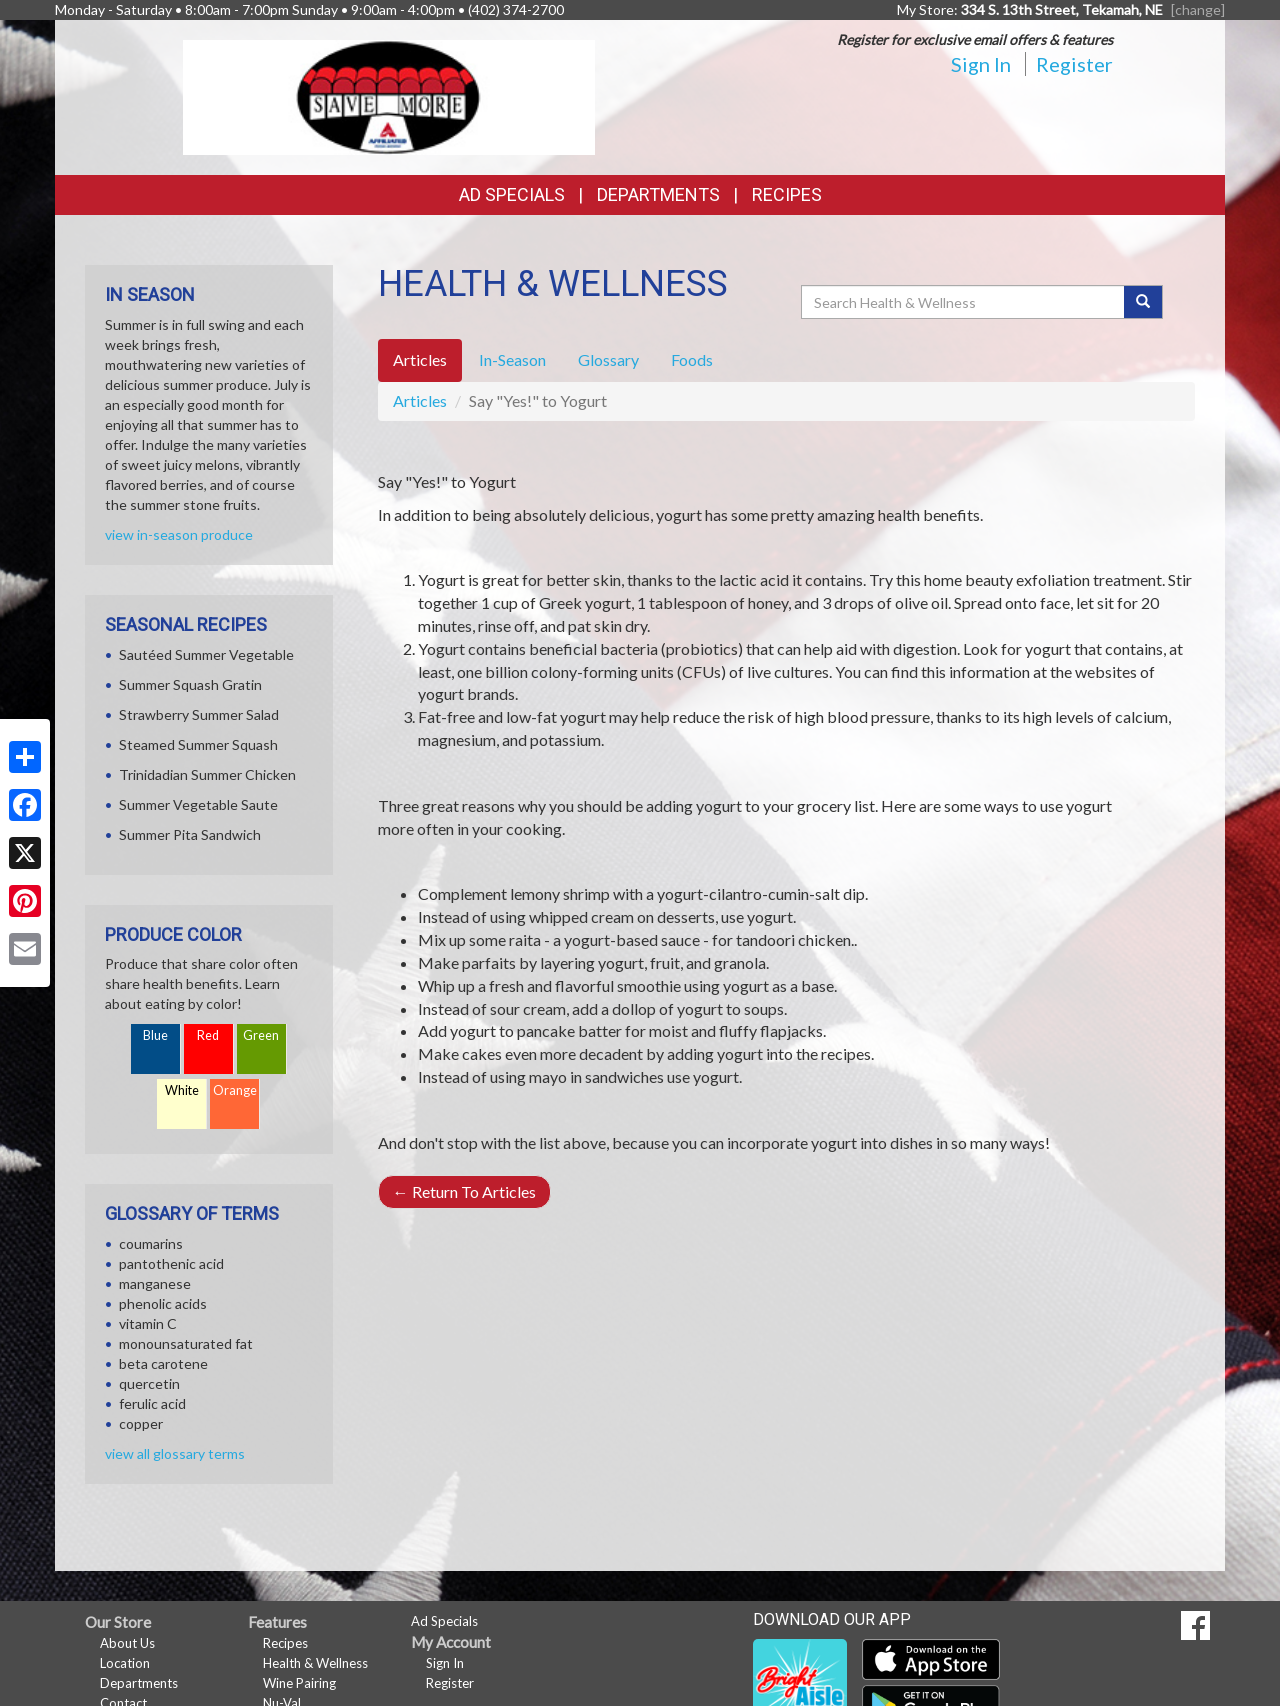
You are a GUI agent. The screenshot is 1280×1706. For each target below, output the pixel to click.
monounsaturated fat (186, 1343)
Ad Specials (512, 194)
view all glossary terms (175, 1453)
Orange (235, 1090)
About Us (127, 1643)
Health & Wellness (315, 1663)
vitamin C (148, 1323)
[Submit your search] (1143, 302)
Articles (420, 400)
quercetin (149, 1383)
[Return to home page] (389, 95)
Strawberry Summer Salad (199, 714)
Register (1074, 64)
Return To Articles (464, 1191)
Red (208, 1035)
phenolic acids (163, 1303)
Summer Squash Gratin (190, 684)
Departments (139, 1683)
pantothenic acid (171, 1263)
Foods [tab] (692, 359)
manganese (155, 1283)
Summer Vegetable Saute (198, 804)
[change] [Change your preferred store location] (1198, 9)
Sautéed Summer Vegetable (206, 654)
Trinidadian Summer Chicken (207, 774)
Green (261, 1035)
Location (125, 1663)
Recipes (787, 194)
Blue (155, 1035)
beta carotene (163, 1363)
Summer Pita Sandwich (190, 834)
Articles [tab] (420, 359)
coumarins (151, 1243)
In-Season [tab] (512, 359)
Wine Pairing (299, 1683)
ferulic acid (152, 1403)
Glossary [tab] (608, 359)
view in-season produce (179, 534)
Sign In (981, 64)
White (182, 1090)
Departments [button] (658, 194)
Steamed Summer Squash (198, 744)
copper (141, 1423)
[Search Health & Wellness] (964, 302)
